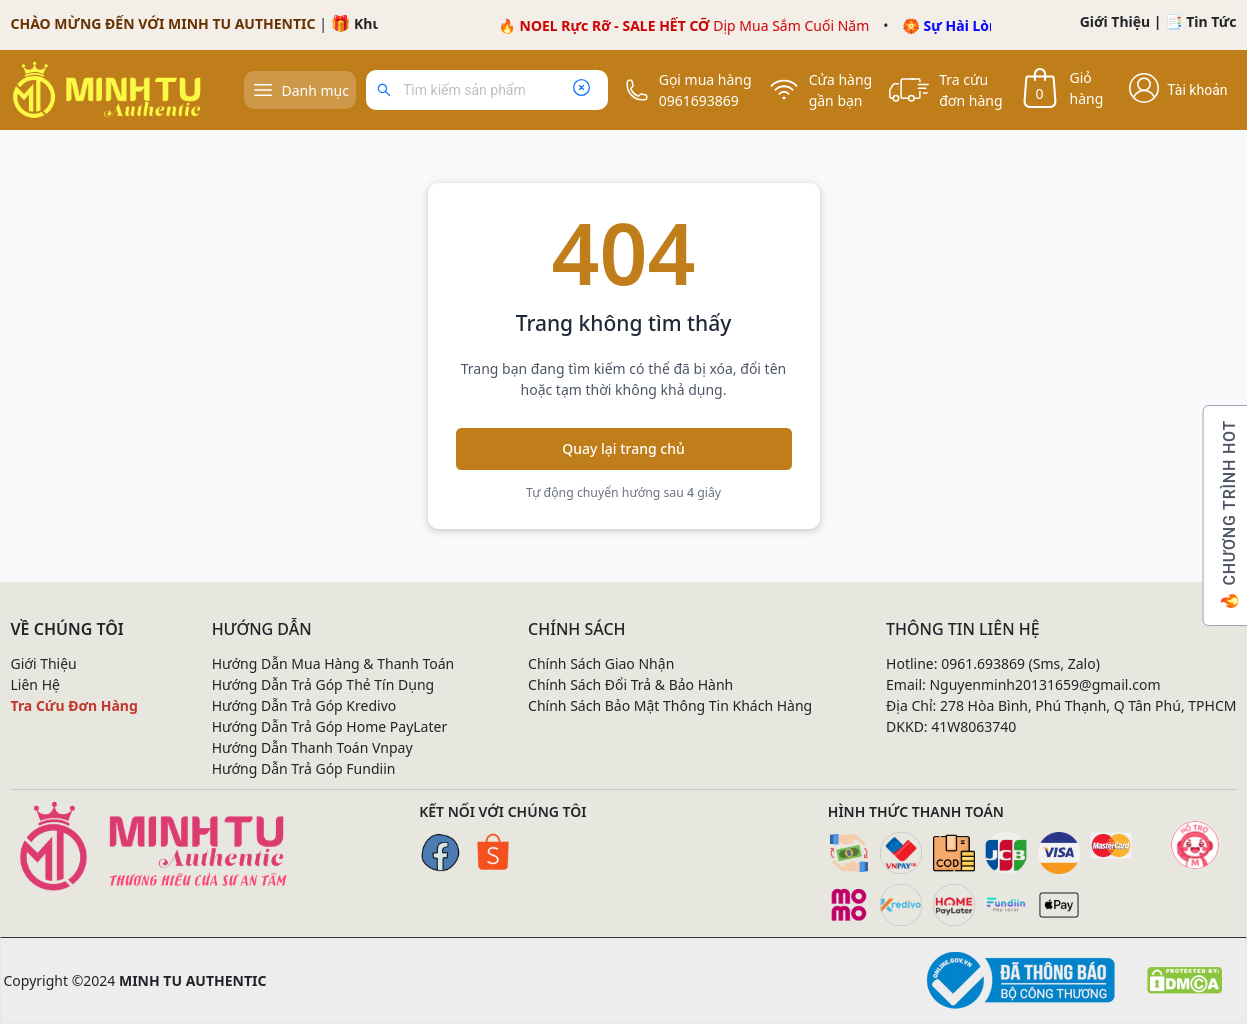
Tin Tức (1211, 21)
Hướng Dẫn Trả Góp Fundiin (304, 768)
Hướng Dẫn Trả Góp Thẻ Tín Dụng (323, 684)
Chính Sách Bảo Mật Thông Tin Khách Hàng (670, 705)
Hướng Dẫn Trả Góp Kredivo (304, 705)
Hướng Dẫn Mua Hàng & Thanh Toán (333, 663)
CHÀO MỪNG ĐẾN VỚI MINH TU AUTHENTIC (163, 23)
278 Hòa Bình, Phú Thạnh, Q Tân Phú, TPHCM (1088, 705)
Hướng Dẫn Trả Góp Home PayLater (330, 726)
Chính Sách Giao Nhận (601, 663)
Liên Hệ (35, 684)
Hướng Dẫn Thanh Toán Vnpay (312, 747)
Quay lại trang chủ (623, 448)
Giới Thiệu (1115, 21)
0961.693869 (983, 663)
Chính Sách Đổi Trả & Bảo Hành (630, 684)
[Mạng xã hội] (1195, 845)
